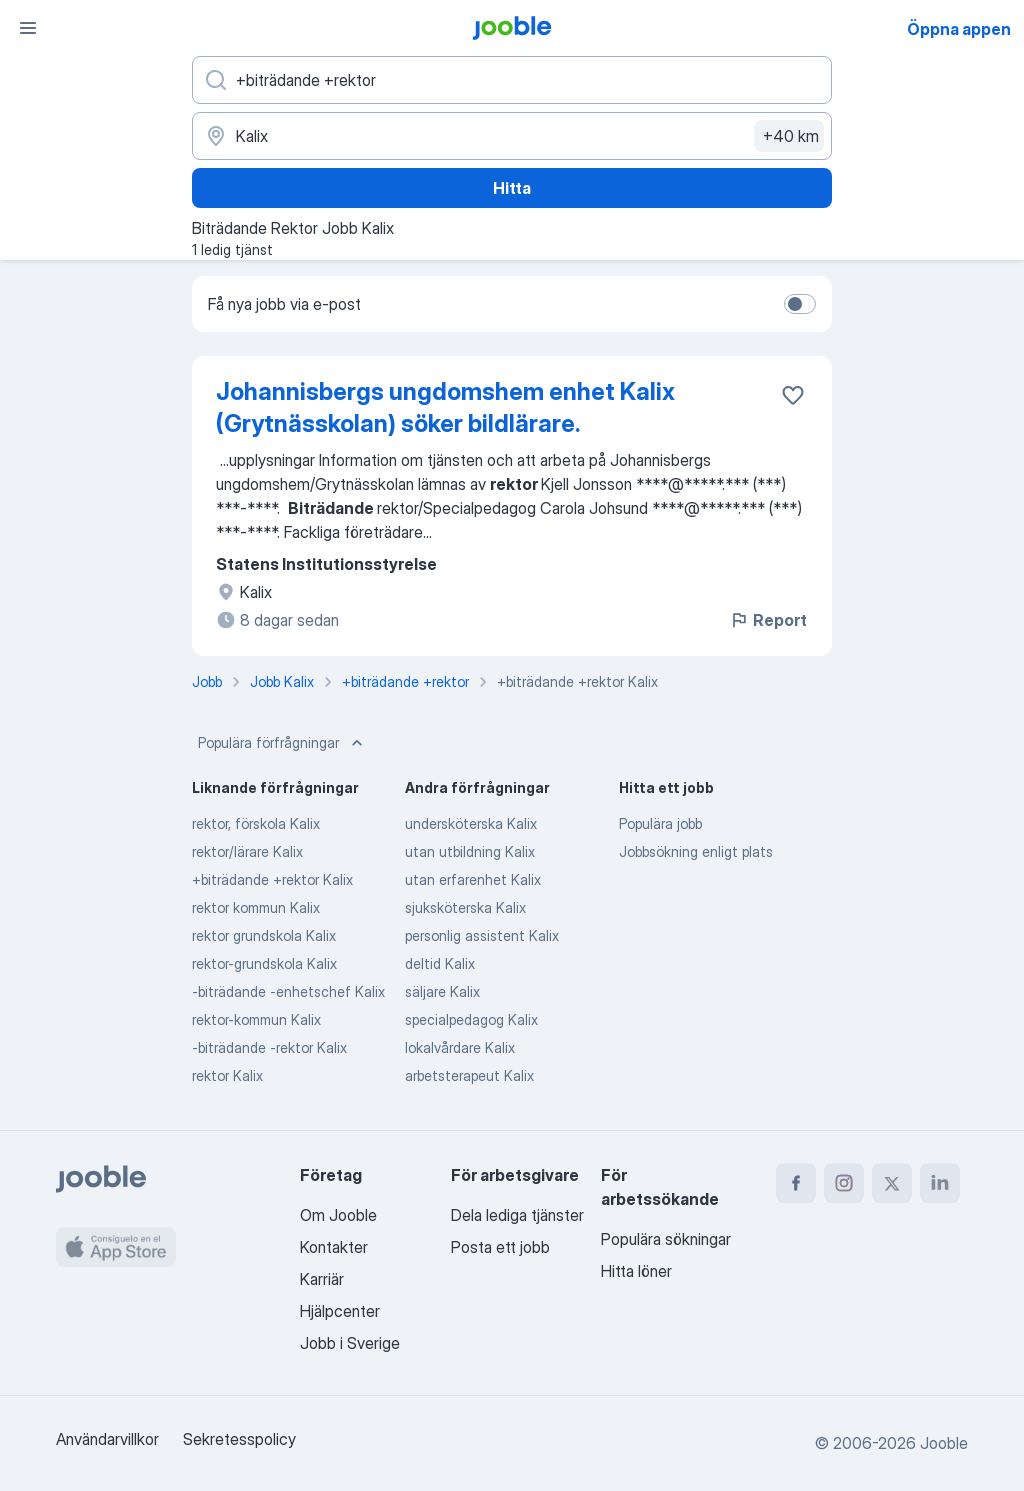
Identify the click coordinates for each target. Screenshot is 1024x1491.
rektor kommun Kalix (256, 907)
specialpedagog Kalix (471, 1019)
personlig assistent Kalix (482, 935)
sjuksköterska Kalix (465, 907)
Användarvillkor (107, 1439)
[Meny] (28, 28)
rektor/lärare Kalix (247, 851)
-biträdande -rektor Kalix (269, 1047)
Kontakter (334, 1247)
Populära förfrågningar (282, 743)
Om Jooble (338, 1215)
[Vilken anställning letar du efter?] (512, 80)
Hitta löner (636, 1271)
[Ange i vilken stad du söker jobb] (512, 136)
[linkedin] (940, 1183)
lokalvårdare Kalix (460, 1047)
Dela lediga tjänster (517, 1215)
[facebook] (796, 1183)
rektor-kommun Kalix (256, 1019)
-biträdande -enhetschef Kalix (288, 991)
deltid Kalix (440, 963)
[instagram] (844, 1183)
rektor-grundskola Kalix (264, 963)
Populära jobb (660, 823)
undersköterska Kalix (471, 823)
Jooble (944, 1443)
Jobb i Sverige (350, 1343)
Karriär (322, 1279)
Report (768, 620)
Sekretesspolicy (239, 1439)
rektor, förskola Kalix (256, 823)
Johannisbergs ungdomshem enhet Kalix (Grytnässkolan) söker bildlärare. (445, 407)
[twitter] (892, 1183)
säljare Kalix (442, 991)
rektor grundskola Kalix (264, 935)
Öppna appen (959, 29)
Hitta (512, 188)
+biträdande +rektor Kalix (272, 879)
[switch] (800, 304)
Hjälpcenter (340, 1311)
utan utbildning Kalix (470, 851)
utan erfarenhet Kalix (473, 879)
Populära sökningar (666, 1239)
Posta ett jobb (500, 1247)
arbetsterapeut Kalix (469, 1075)
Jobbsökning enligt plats (696, 851)
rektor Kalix (227, 1075)
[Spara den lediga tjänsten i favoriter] (793, 395)
